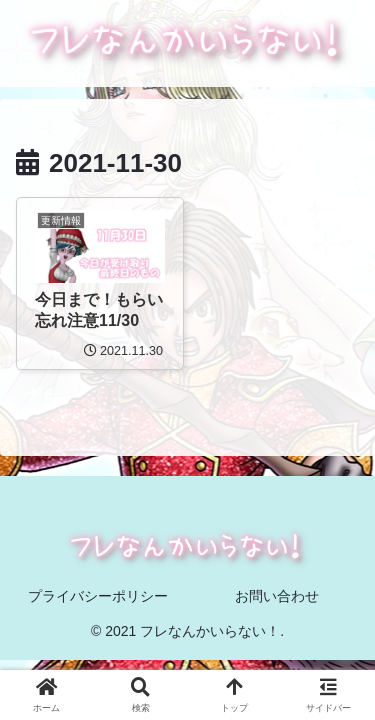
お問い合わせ (277, 596)
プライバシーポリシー (98, 596)
